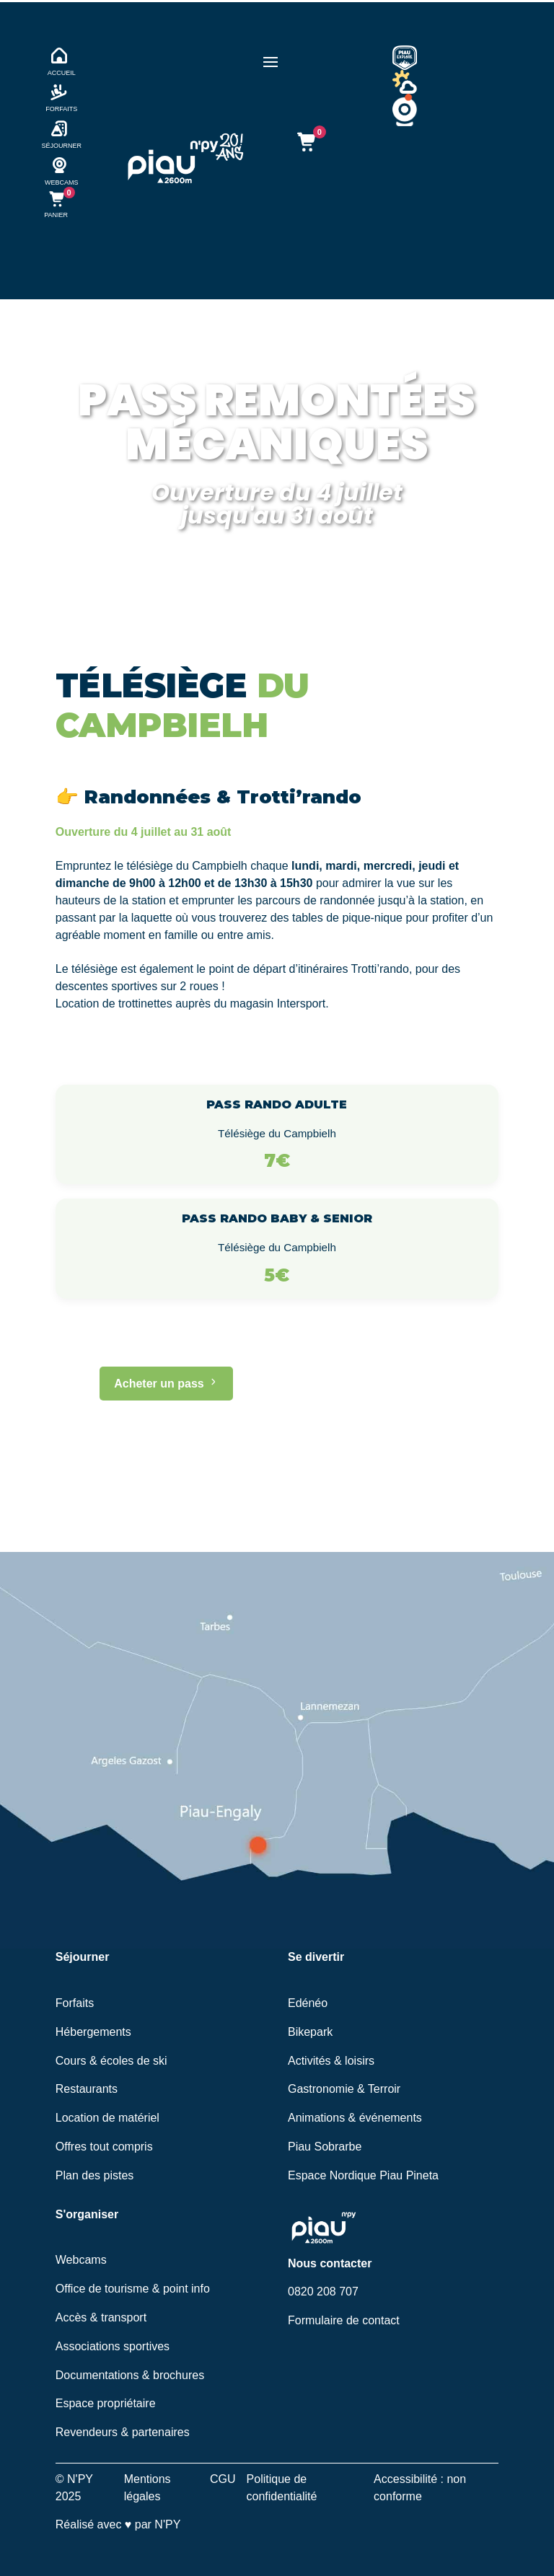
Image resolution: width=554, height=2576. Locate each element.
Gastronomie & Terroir (344, 2089)
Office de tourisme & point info (133, 2288)
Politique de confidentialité (282, 2487)
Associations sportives (113, 2346)
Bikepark (310, 2032)
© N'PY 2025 (74, 2487)
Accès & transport (101, 2317)
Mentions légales (147, 2487)
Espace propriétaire (106, 2403)
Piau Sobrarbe (324, 2146)
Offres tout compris (104, 2146)
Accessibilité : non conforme (420, 2487)
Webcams (81, 2260)
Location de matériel (107, 2118)
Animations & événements (355, 2118)
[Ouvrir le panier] (305, 142)
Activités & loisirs (331, 2061)
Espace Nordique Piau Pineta (363, 2175)
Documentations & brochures (130, 2375)
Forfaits (75, 2003)
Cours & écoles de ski (111, 2061)
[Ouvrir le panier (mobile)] (56, 204)
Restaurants (87, 2089)
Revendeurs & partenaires (123, 2432)
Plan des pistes (95, 2175)
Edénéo (307, 2003)
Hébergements (93, 2032)
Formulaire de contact (344, 2320)
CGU (223, 2479)
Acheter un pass (166, 1383)
